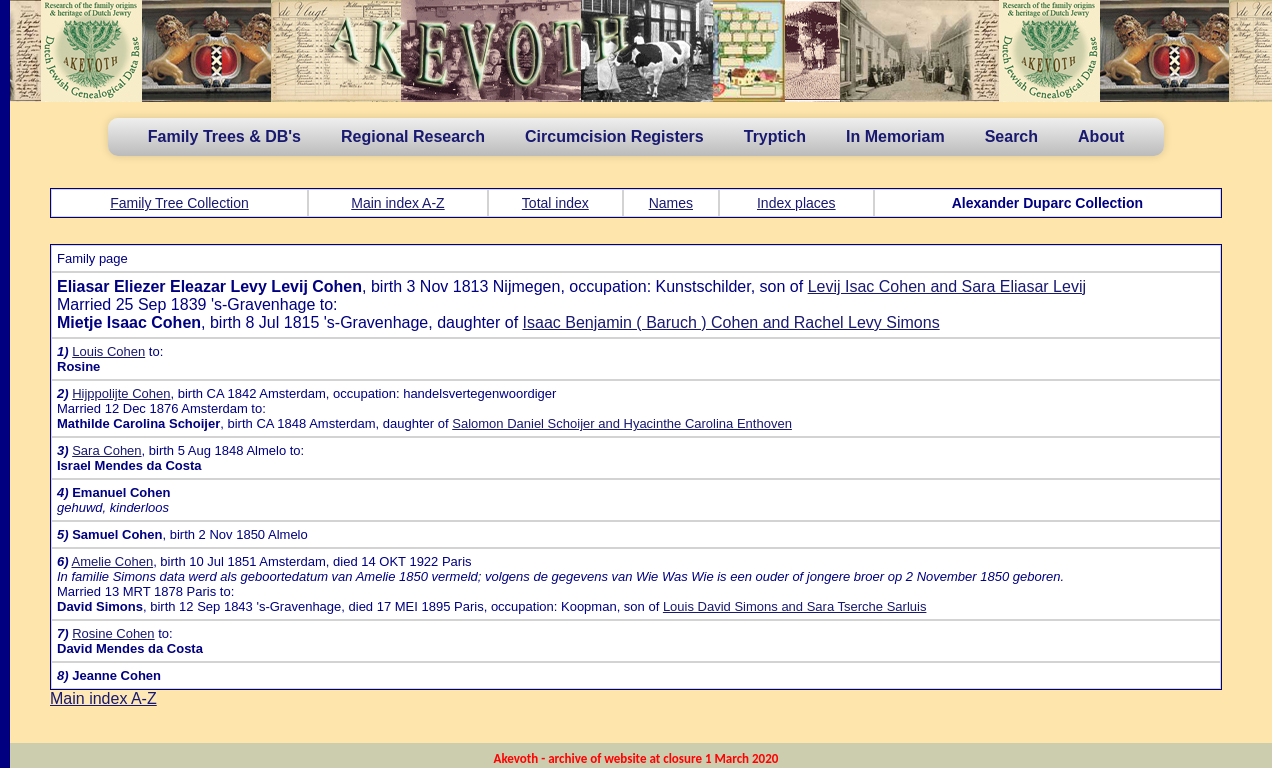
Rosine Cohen (113, 633)
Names (671, 203)
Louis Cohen (108, 351)
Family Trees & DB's (224, 136)
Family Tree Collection (179, 203)
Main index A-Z (397, 203)
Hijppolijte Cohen (121, 393)
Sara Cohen (106, 450)
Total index (555, 203)
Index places (796, 203)
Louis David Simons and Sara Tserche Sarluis (795, 606)
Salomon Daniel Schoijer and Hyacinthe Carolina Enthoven (622, 423)
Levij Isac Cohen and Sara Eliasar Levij (947, 286)
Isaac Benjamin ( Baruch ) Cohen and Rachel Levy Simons (731, 322)
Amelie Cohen (112, 561)
